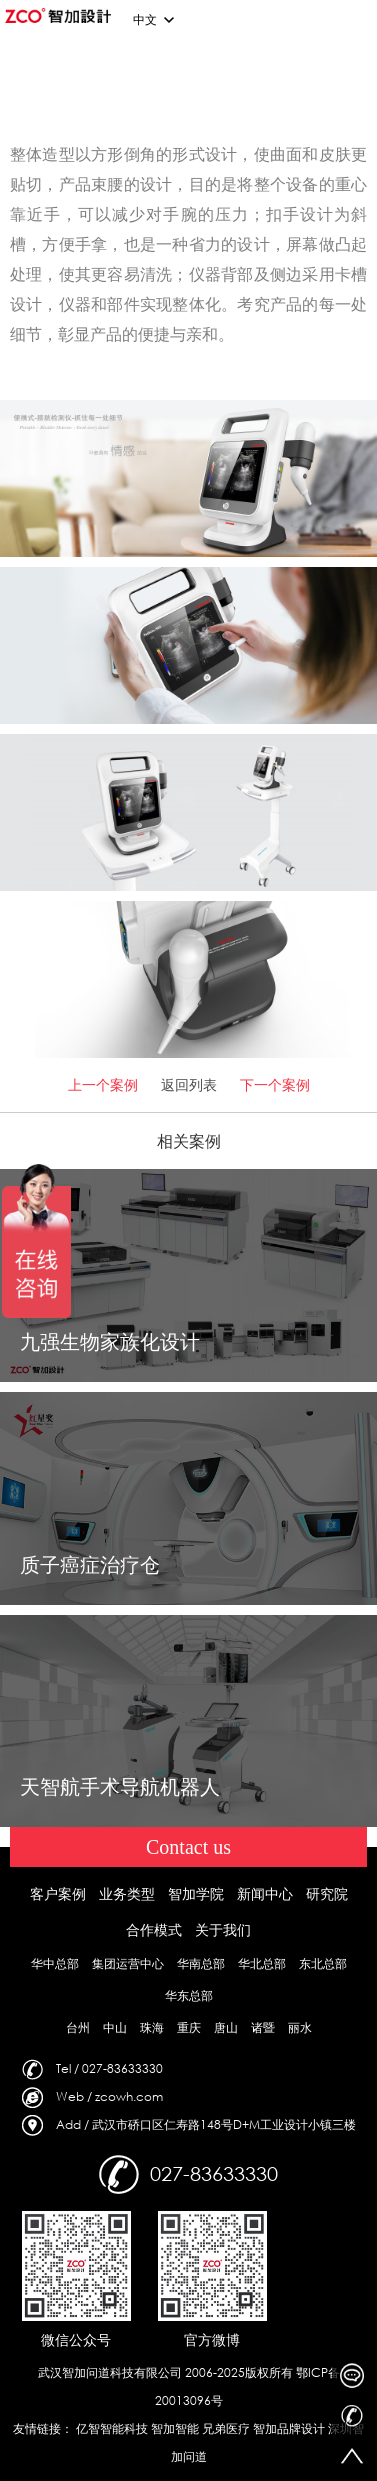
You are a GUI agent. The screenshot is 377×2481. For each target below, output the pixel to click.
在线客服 (352, 2376)
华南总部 (201, 1963)
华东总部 (189, 1995)
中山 (115, 2027)
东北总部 (323, 1963)
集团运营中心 (128, 1963)
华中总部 (55, 1963)
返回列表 (189, 1084)
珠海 (152, 2027)
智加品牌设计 (289, 2428)
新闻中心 (265, 1893)
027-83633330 (352, 2416)
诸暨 (263, 2027)
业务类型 (127, 1893)
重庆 (189, 2027)
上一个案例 (103, 1084)
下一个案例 (275, 1084)
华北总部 (262, 1963)
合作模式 (154, 1929)
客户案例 (58, 1893)
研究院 (327, 1893)
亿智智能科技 (112, 2428)
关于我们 (223, 1929)
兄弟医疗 (226, 2428)
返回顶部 (352, 2456)
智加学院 (196, 1893)
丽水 (300, 2027)
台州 (78, 2027)
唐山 (226, 2027)
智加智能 (175, 2428)
